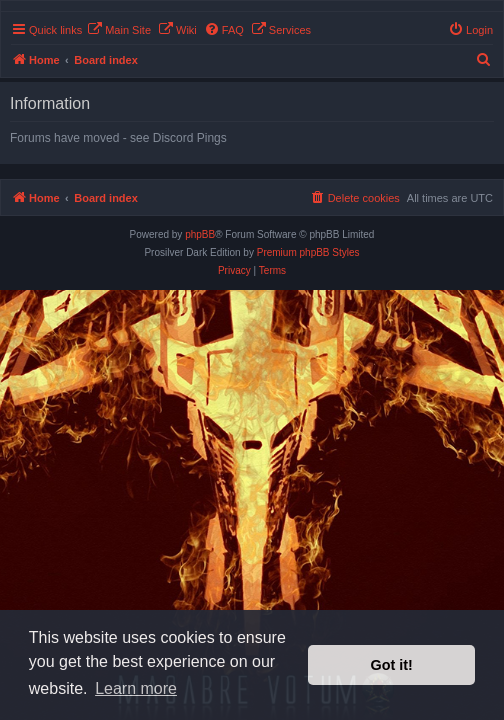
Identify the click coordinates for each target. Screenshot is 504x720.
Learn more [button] (136, 688)
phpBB (200, 234)
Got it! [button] (392, 665)
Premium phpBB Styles (308, 252)
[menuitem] (119, 30)
